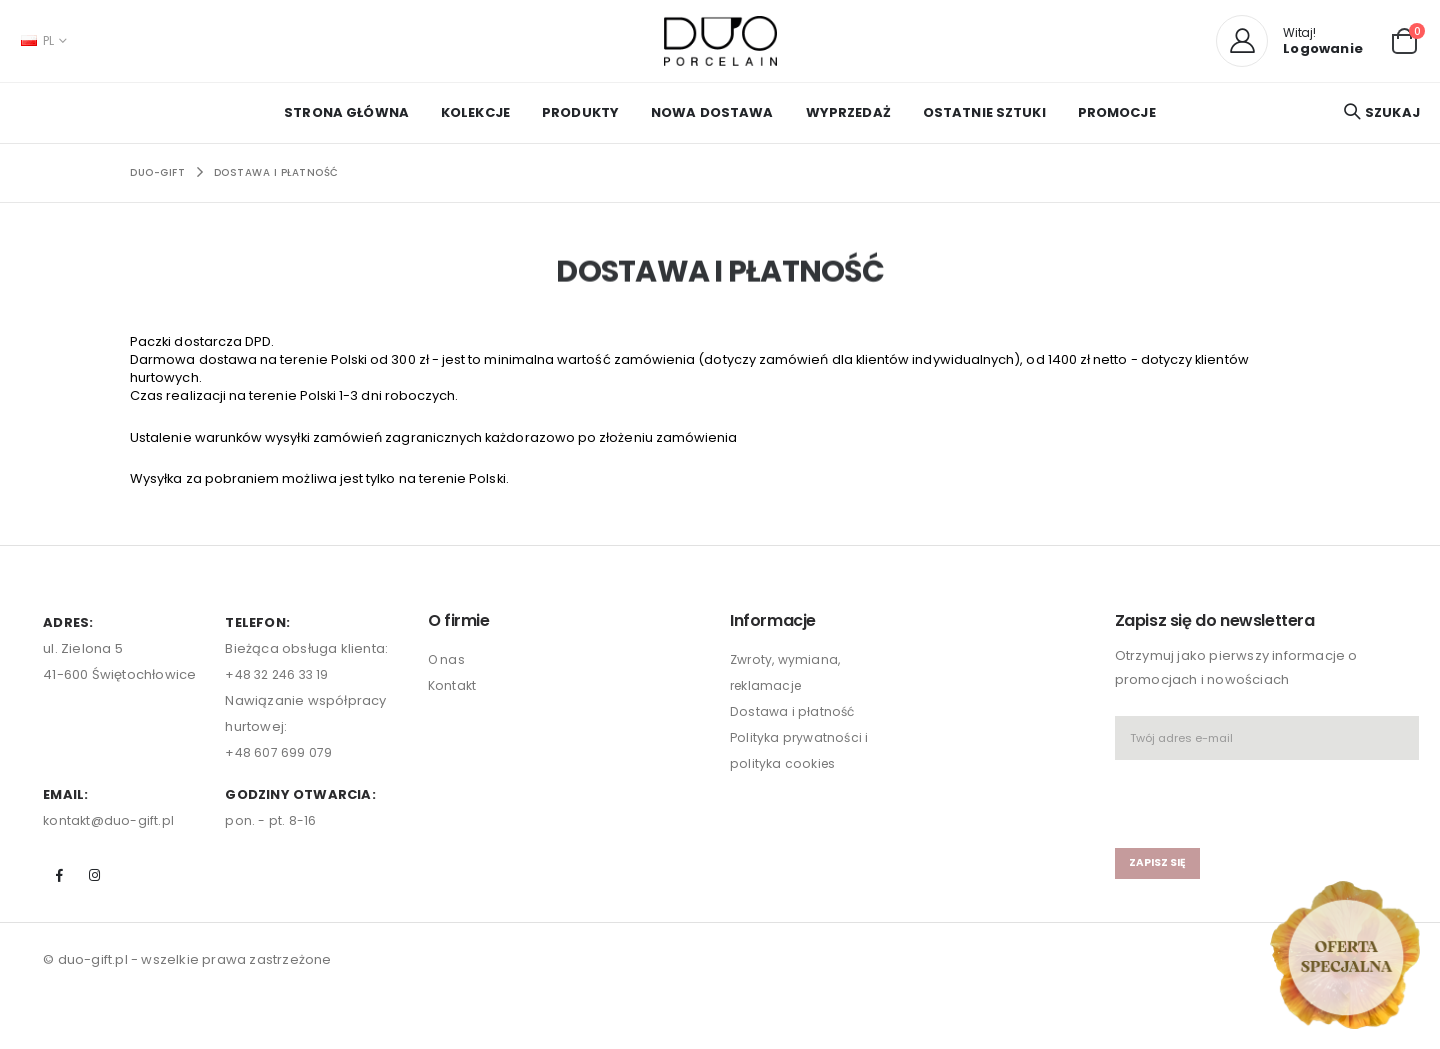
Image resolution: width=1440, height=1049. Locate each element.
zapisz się (1159, 872)
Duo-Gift (157, 172)
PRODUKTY (580, 112)
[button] (1404, 39)
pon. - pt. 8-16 (270, 829)
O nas (447, 668)
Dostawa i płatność (276, 172)
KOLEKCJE (475, 112)
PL (37, 40)
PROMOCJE (1117, 112)
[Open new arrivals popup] (1345, 955)
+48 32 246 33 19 (280, 683)
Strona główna (346, 112)
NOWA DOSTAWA (712, 112)
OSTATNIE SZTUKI (984, 112)
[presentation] (1232, 804)
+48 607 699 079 (279, 761)
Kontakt (453, 694)
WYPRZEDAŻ (848, 112)
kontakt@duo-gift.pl (109, 829)
